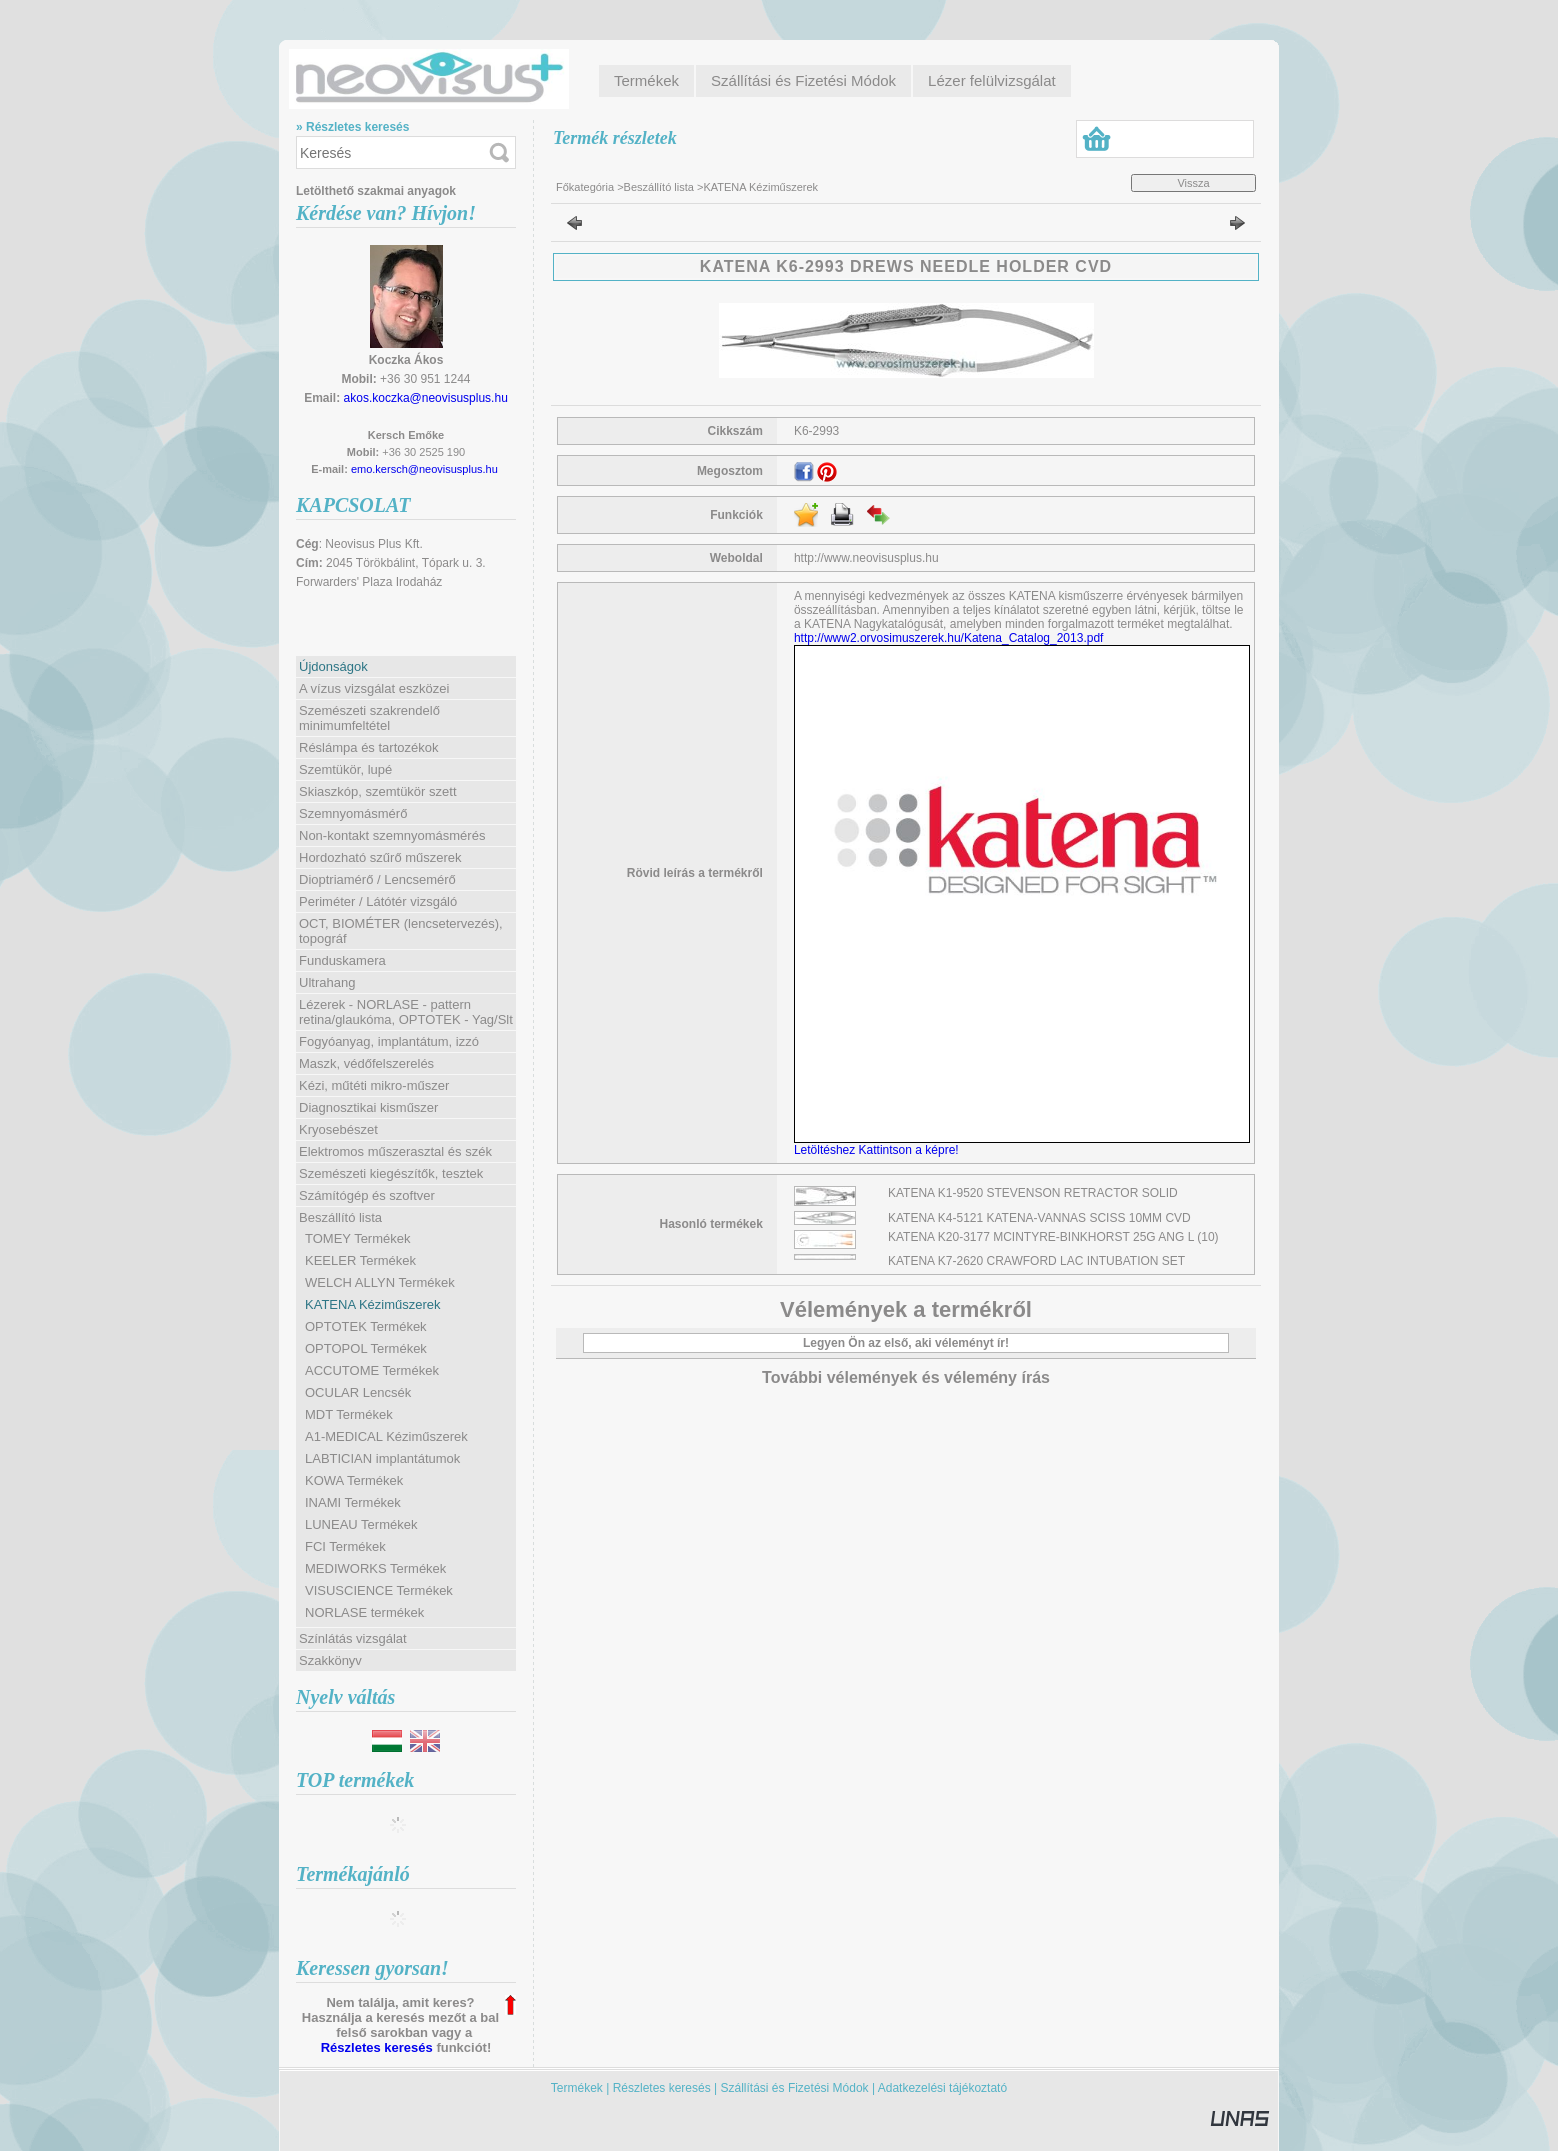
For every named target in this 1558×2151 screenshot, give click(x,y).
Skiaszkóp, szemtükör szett (378, 791)
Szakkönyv (330, 1660)
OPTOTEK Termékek (366, 1326)
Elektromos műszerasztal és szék (395, 1151)
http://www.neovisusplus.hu (866, 558)
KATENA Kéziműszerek (373, 1304)
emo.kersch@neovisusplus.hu (424, 469)
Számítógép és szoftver (367, 1195)
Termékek (577, 2088)
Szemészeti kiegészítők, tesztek (391, 1173)
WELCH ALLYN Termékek (380, 1282)
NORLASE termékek (364, 1612)
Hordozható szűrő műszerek (380, 857)
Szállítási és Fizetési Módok (795, 2088)
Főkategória (585, 187)
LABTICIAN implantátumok (382, 1458)
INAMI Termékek (353, 1502)
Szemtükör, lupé (345, 769)
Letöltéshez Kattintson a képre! (879, 1150)
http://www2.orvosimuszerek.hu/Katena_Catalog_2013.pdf (949, 638)
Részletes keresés (377, 2047)
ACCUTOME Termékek (372, 1370)
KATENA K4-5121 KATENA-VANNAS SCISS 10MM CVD (1039, 1218)
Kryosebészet (338, 1129)
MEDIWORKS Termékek (375, 1568)
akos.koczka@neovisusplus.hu (426, 398)
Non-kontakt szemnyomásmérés (392, 835)
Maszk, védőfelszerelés (366, 1063)
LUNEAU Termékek (361, 1524)
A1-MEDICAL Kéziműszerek (386, 1436)
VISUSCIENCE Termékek (379, 1590)
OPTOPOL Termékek (366, 1348)
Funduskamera (342, 960)
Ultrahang (327, 982)
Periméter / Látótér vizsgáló (378, 901)
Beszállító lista (659, 187)
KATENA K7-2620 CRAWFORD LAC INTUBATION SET (1036, 1261)
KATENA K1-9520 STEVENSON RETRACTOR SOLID (1033, 1193)
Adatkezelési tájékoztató (942, 2088)
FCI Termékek (345, 1546)
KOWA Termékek (354, 1480)
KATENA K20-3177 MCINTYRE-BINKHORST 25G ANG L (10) (1053, 1237)
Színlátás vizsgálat (353, 1638)
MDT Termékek (349, 1414)
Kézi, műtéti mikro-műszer (374, 1085)
